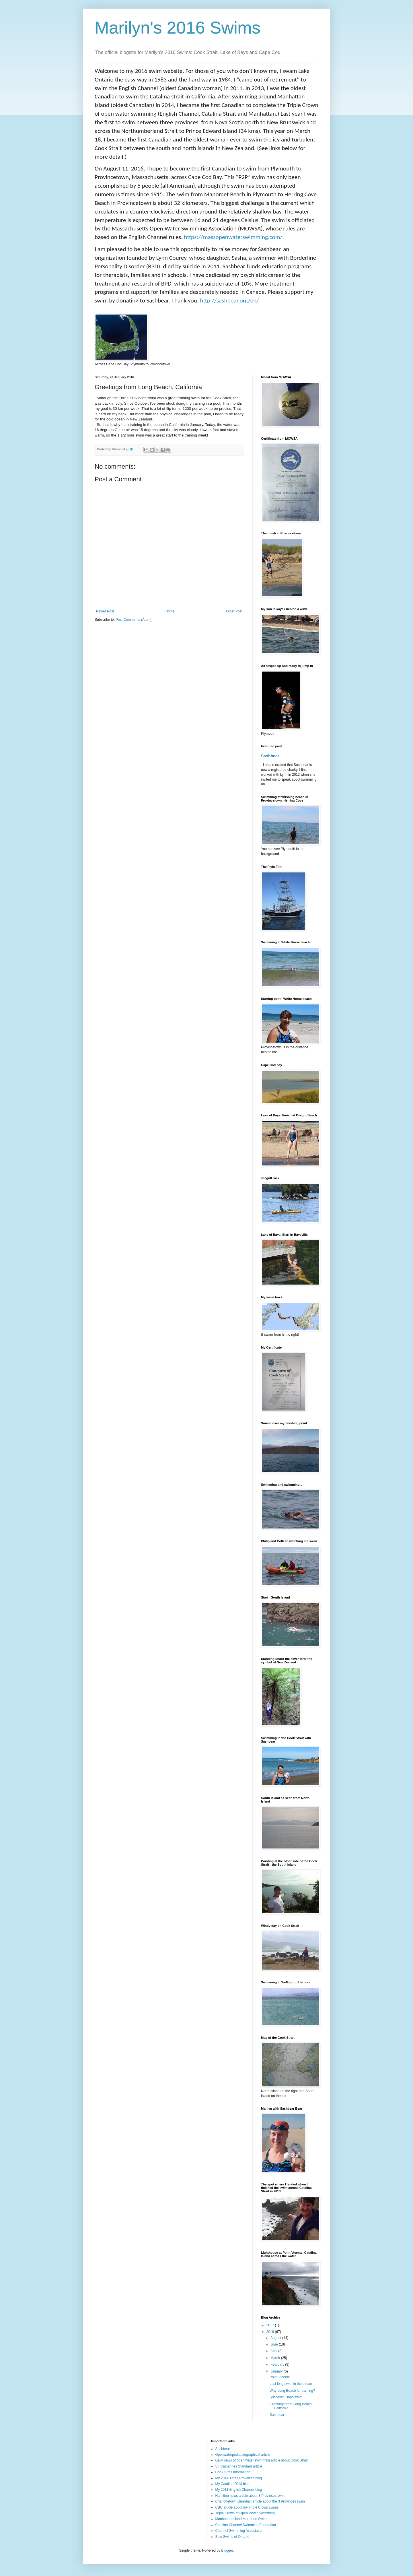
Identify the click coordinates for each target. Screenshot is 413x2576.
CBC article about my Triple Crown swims (247, 2507)
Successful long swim (286, 2397)
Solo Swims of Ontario (232, 2537)
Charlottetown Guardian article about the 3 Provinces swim (260, 2501)
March (275, 2358)
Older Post (234, 611)
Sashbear (270, 756)
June (274, 2344)
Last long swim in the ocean (291, 2384)
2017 (270, 2325)
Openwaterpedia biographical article (242, 2455)
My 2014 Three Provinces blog (238, 2478)
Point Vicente (280, 2377)
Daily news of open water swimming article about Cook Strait (261, 2460)
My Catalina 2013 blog (232, 2484)
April (274, 2351)
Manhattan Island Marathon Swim (241, 2519)
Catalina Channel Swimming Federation (245, 2525)
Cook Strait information (232, 2472)
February (277, 2364)
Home (170, 611)
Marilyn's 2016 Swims (177, 27)
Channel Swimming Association (239, 2531)
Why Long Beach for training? (292, 2391)
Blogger (227, 2550)
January (277, 2371)
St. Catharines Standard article (238, 2466)
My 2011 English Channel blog (238, 2490)
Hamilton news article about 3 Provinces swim (250, 2496)
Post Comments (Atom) (133, 620)
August (276, 2338)
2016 (270, 2332)
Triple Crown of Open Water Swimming (245, 2513)
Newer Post (105, 611)
